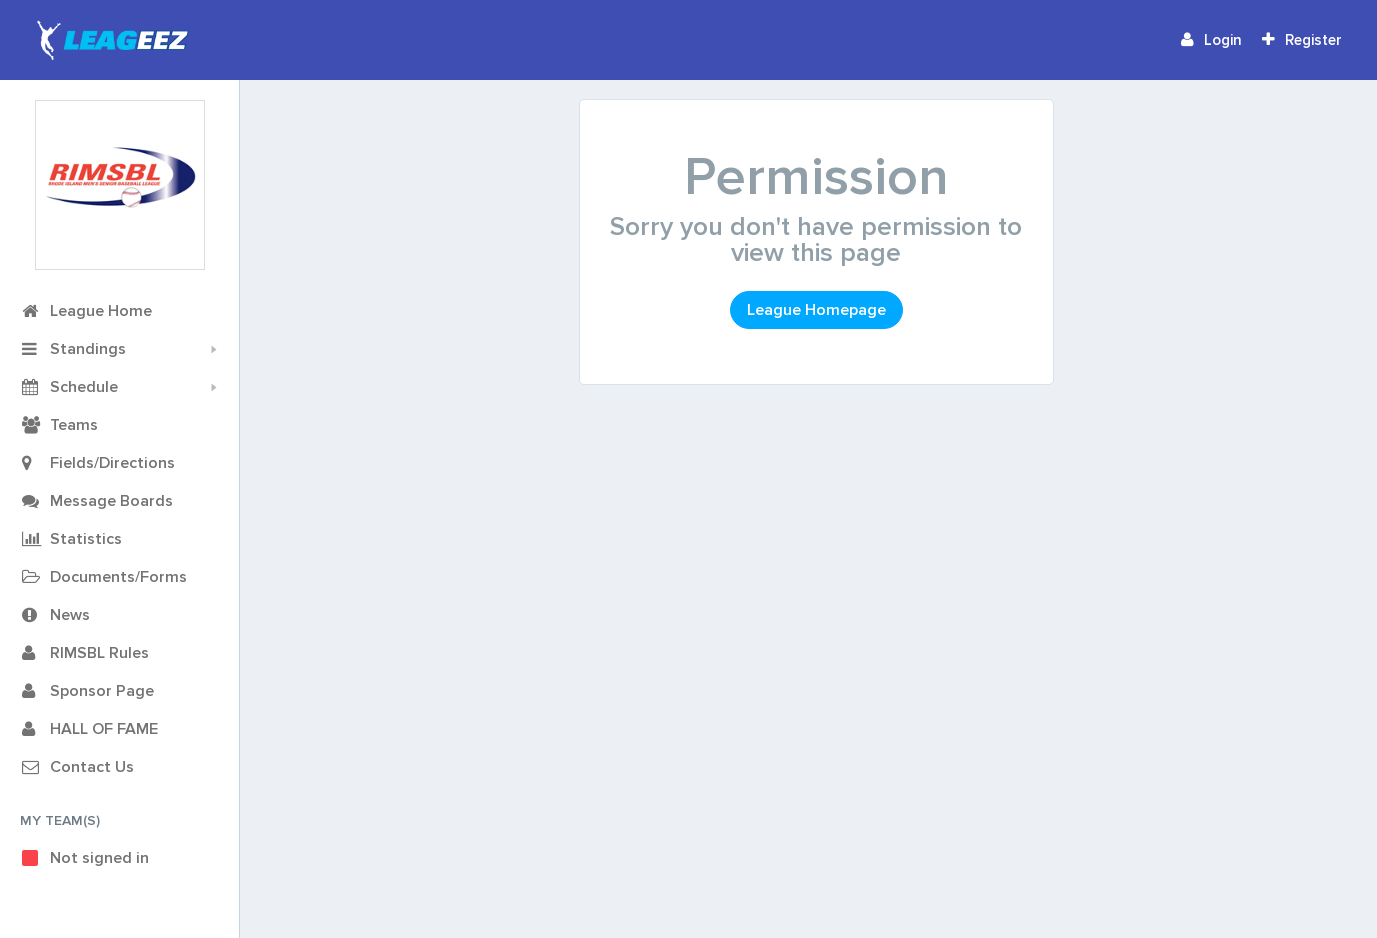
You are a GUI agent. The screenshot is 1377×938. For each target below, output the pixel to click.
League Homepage (816, 310)
